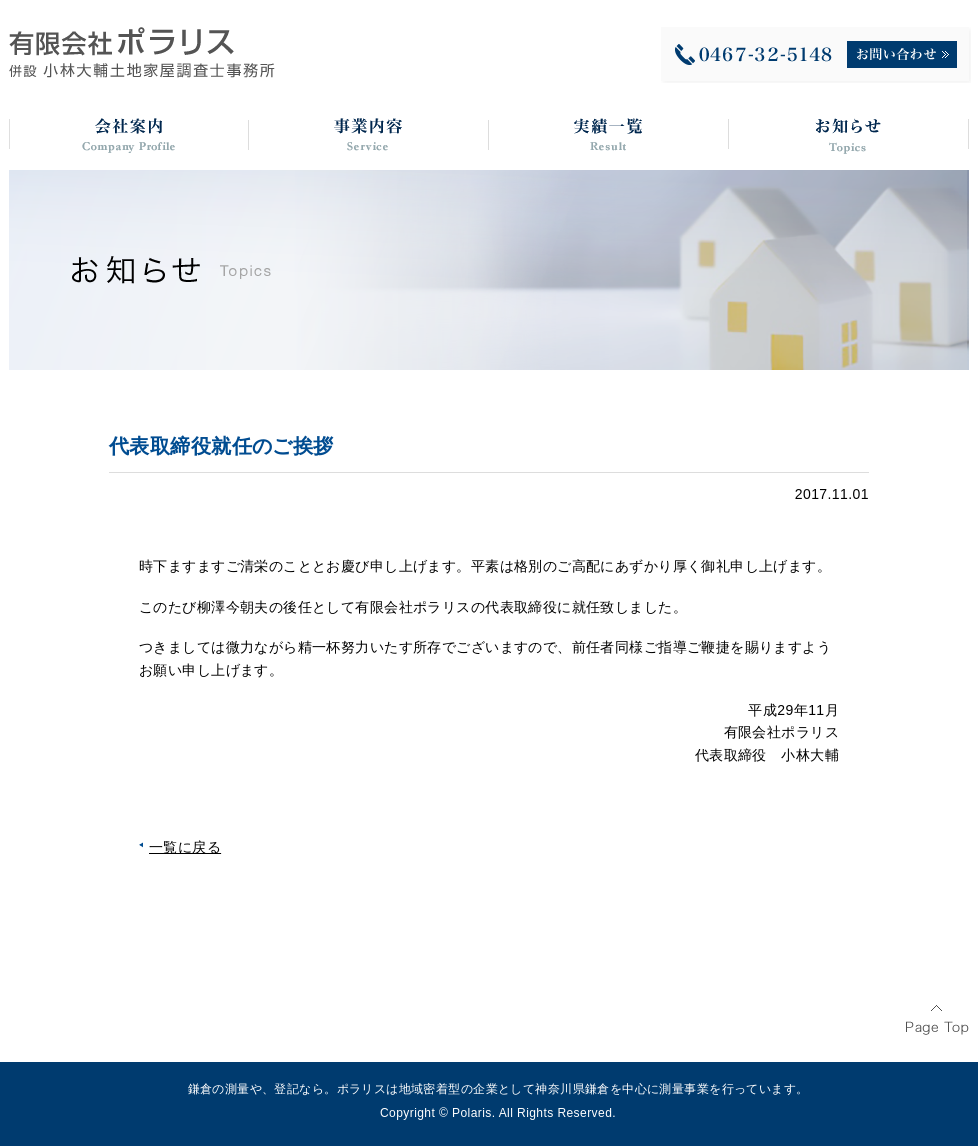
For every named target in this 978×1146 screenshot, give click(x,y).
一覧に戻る (185, 847)
